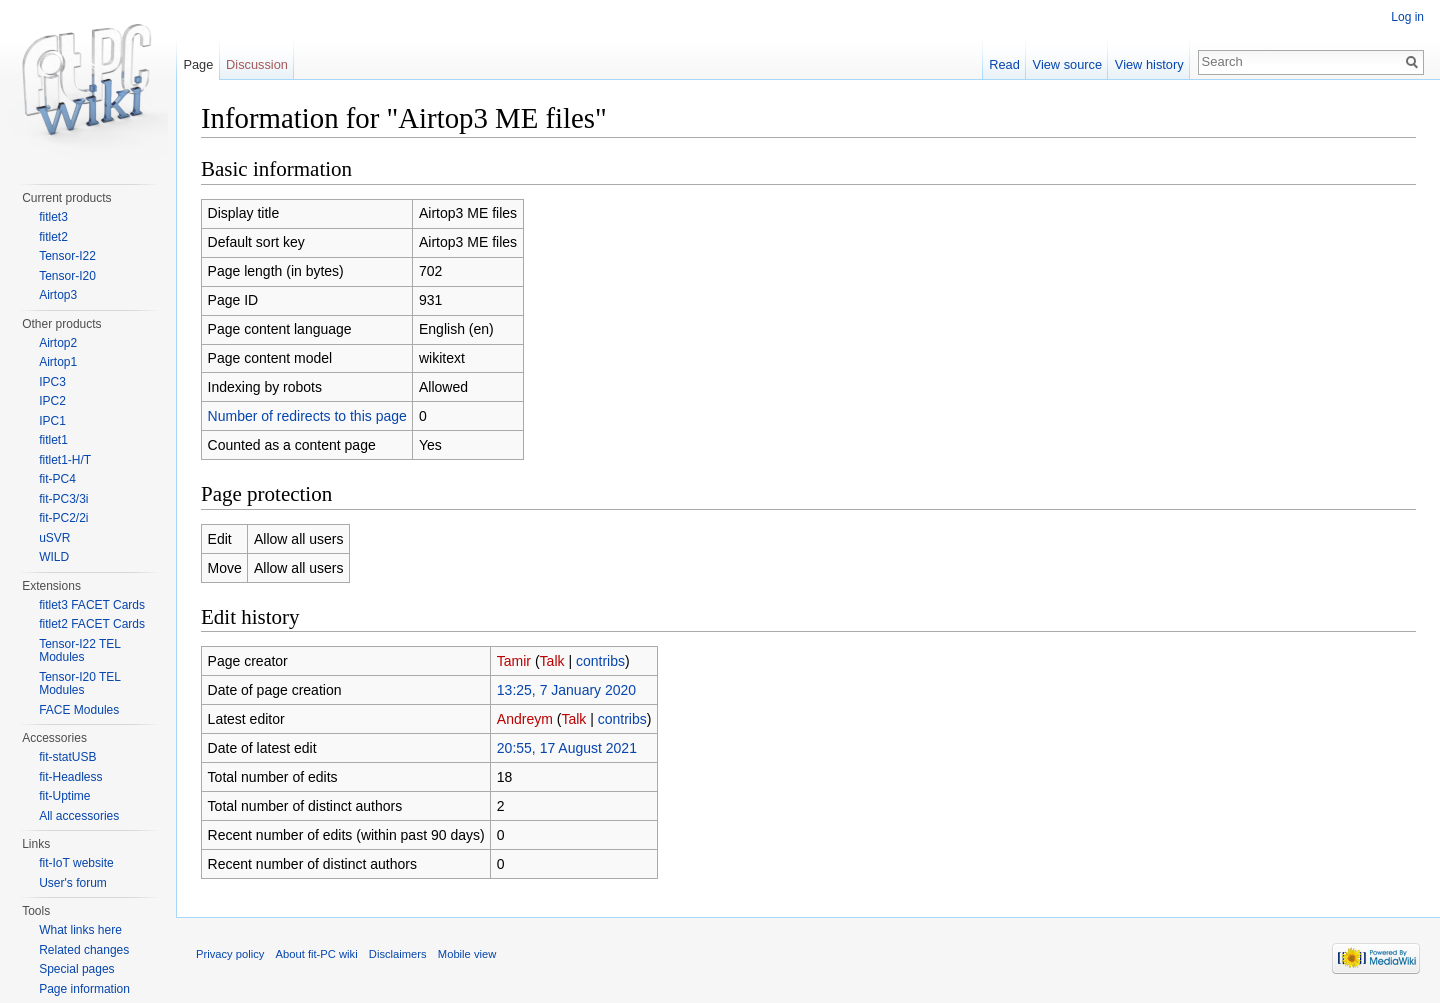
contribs (600, 661)
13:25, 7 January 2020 (566, 690)
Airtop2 (58, 343)
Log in (1407, 17)
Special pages (76, 969)
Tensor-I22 (67, 256)
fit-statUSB (67, 757)
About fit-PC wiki (317, 954)
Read (1004, 64)
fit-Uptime (64, 796)
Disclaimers (398, 954)
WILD (54, 557)
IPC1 (52, 421)
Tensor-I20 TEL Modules (79, 684)
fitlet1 (53, 440)
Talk (552, 661)
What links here (80, 930)
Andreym (525, 719)
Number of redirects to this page (307, 416)
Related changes (84, 950)
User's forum (73, 883)
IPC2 (52, 401)
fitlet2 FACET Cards (92, 624)
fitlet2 (53, 237)
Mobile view (467, 954)
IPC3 (52, 382)
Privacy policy (230, 954)
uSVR (54, 538)
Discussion (257, 64)
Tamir (514, 661)
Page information (84, 989)
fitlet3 (53, 217)
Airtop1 (58, 362)
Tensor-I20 (67, 276)
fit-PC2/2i (63, 518)
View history (1149, 64)
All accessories (79, 816)
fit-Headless (70, 777)
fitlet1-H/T (65, 460)
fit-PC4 (57, 479)
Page (198, 64)
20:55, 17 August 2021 (567, 748)
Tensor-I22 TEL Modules (79, 651)
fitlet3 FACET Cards (92, 605)
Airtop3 (58, 295)
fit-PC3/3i (63, 499)
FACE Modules (79, 710)
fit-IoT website (76, 863)
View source (1067, 64)
